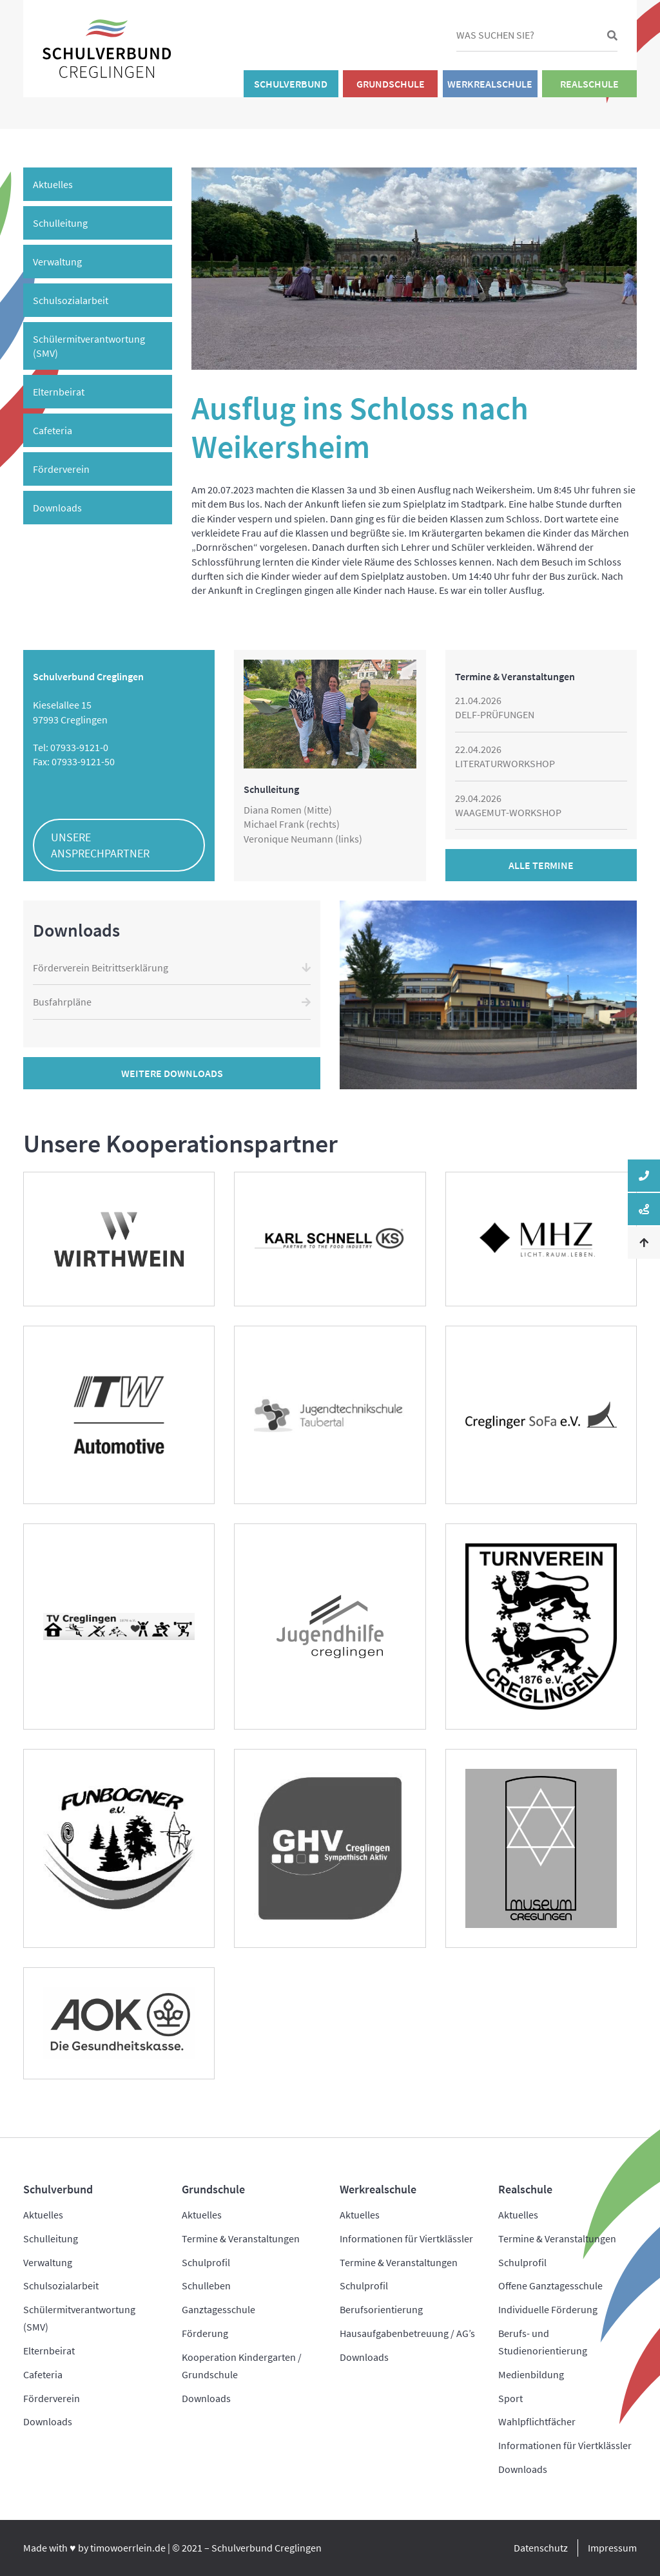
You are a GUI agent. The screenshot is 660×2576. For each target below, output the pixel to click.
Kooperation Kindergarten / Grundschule (242, 2366)
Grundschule (390, 83)
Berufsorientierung (381, 2309)
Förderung (205, 2333)
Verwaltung (57, 261)
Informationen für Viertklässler (406, 2238)
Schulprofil (206, 2262)
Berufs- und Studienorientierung (542, 2342)
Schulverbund (290, 83)
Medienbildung (531, 2374)
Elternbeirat (58, 391)
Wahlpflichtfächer (537, 2421)
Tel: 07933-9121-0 (70, 747)
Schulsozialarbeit (70, 300)
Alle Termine (541, 865)
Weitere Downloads (172, 1073)
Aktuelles (53, 184)
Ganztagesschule (218, 2309)
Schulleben (206, 2285)
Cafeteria (52, 430)
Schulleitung (60, 222)
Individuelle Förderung (547, 2309)
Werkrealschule (489, 83)
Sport (510, 2398)
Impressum (612, 2547)
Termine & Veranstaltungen (241, 2238)
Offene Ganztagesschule (550, 2285)
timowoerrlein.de (128, 2547)
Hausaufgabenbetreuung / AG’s (407, 2333)
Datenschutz (541, 2547)
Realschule (589, 83)
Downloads (57, 507)
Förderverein (61, 469)
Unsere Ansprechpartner (100, 845)
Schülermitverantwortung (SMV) (89, 345)
